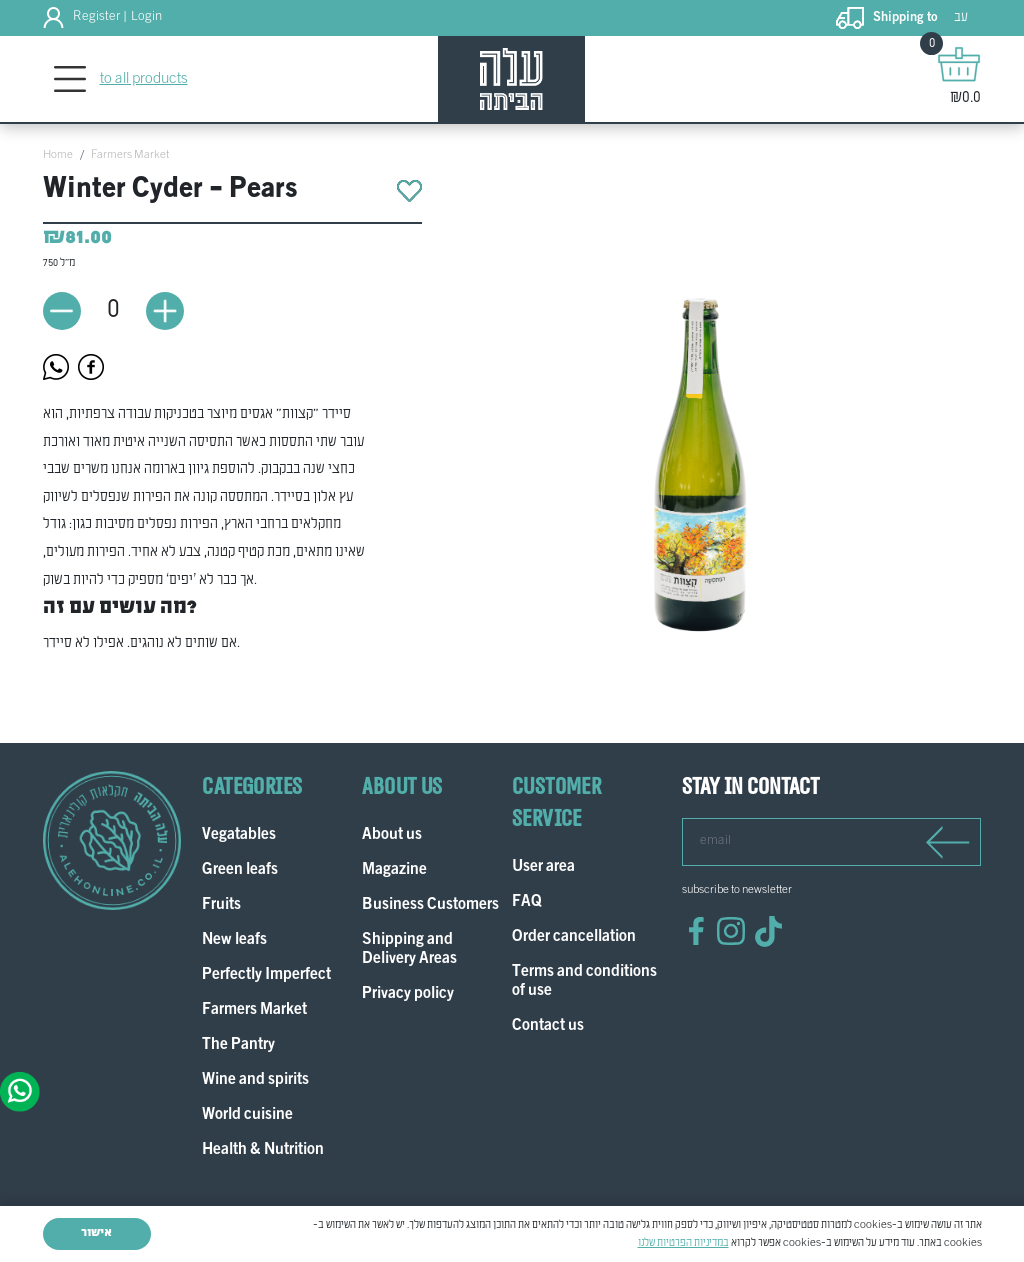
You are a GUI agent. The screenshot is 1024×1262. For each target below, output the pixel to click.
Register (96, 17)
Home (58, 155)
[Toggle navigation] (70, 79)
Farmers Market (130, 155)
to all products (144, 79)
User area (543, 867)
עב (961, 17)
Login (146, 17)
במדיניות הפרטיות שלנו (683, 1243)
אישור (96, 1233)
